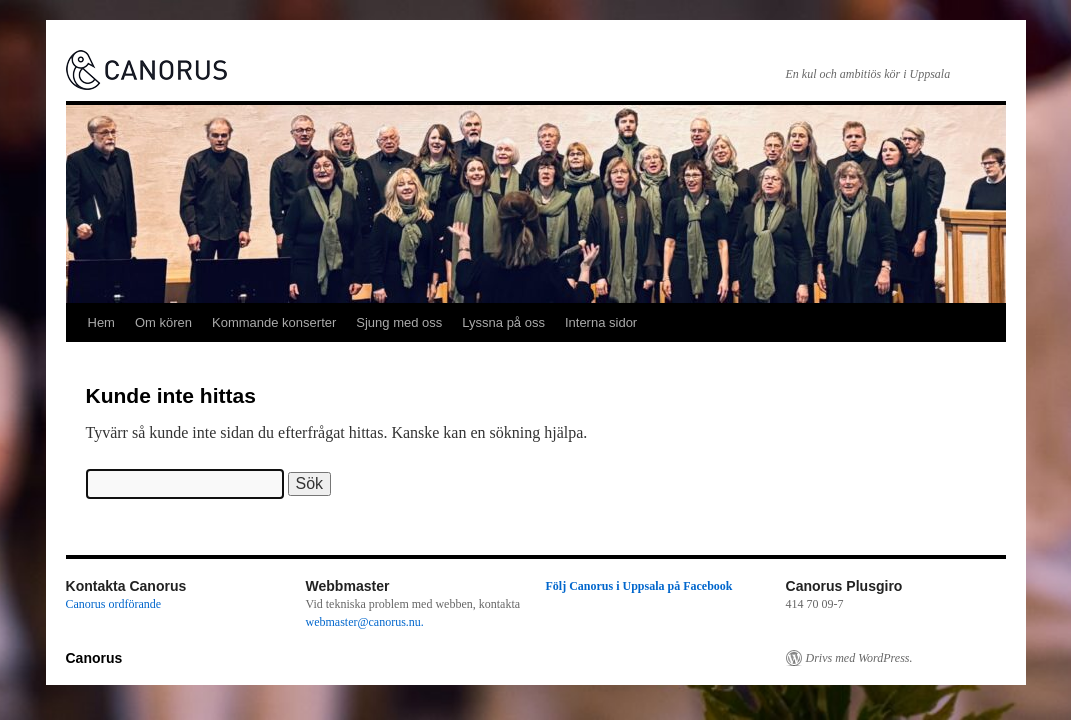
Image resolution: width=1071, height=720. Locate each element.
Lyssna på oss (503, 322)
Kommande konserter (274, 322)
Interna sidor (601, 322)
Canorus (94, 658)
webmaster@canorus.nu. (365, 622)
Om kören (163, 322)
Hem (101, 322)
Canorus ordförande (114, 604)
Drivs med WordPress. (859, 658)
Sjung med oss (399, 322)
